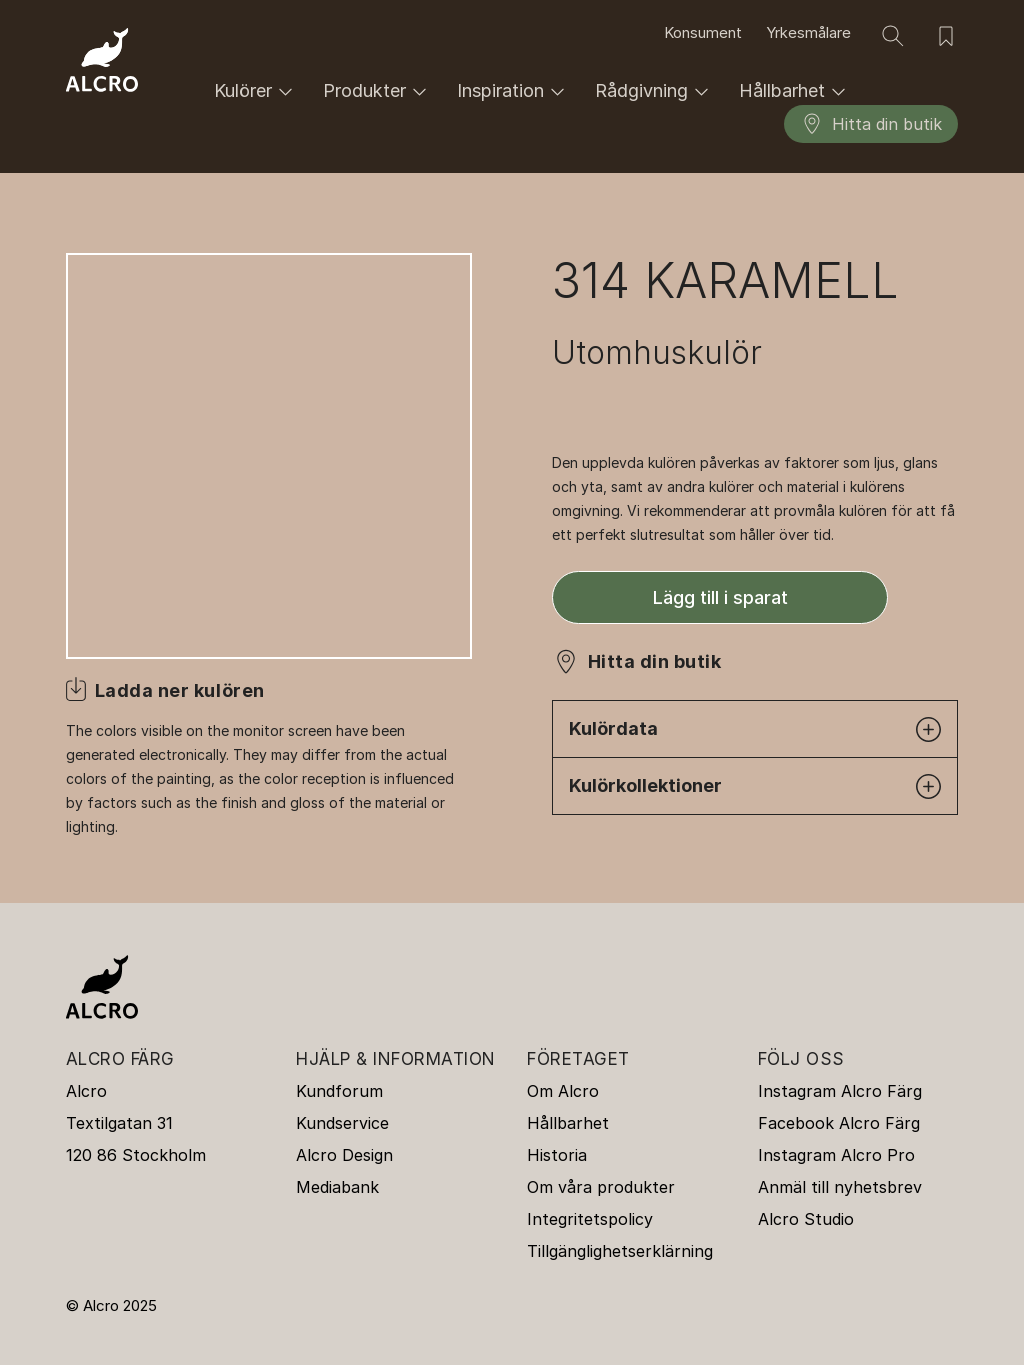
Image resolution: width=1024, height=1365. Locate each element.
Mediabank (337, 1187)
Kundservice (342, 1123)
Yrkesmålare (808, 33)
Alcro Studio (806, 1219)
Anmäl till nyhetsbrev (840, 1187)
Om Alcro (563, 1091)
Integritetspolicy (590, 1219)
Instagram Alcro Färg (840, 1091)
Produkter (378, 91)
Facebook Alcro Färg (839, 1123)
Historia (557, 1155)
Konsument (703, 33)
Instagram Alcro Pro (836, 1155)
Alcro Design (344, 1155)
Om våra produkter (601, 1187)
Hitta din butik (871, 124)
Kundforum (339, 1091)
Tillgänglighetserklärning (620, 1251)
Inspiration (514, 91)
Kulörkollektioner (755, 786)
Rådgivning (655, 91)
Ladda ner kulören (180, 690)
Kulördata (755, 729)
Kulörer (256, 91)
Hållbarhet (795, 91)
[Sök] (893, 36)
